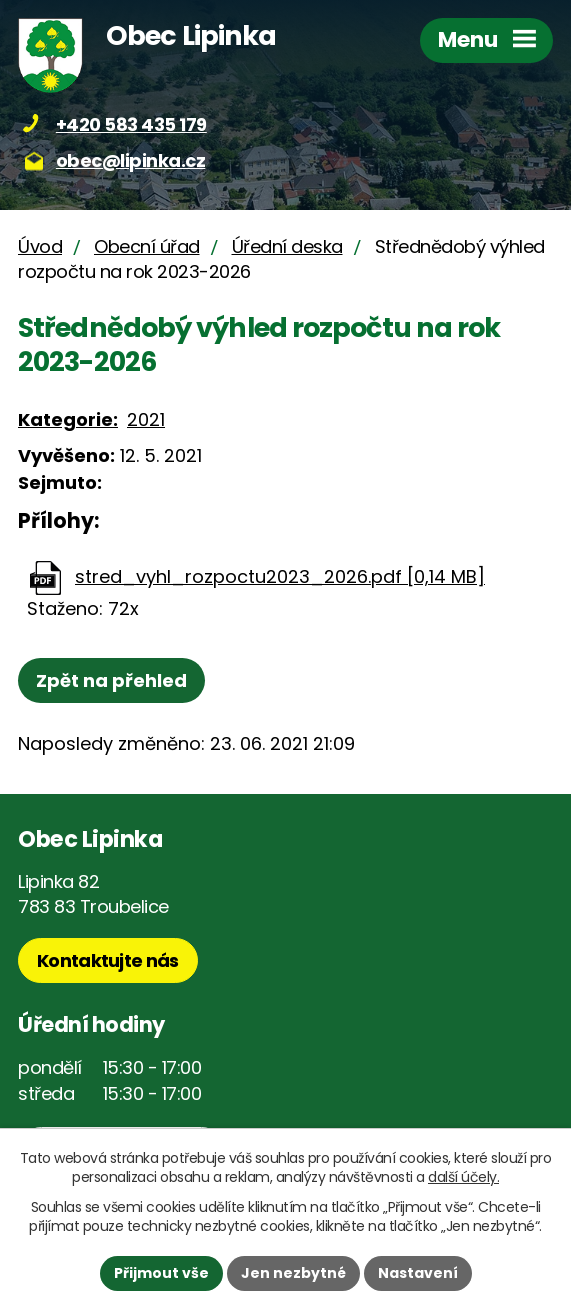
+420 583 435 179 (131, 124)
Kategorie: (68, 419)
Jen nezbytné (293, 1273)
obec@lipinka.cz (131, 160)
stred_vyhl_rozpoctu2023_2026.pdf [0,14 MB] (280, 576)
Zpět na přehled (111, 680)
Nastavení (418, 1273)
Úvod (40, 246)
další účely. (463, 1177)
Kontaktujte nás (108, 960)
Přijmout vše (161, 1273)
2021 (146, 419)
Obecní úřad (147, 246)
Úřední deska (287, 246)
